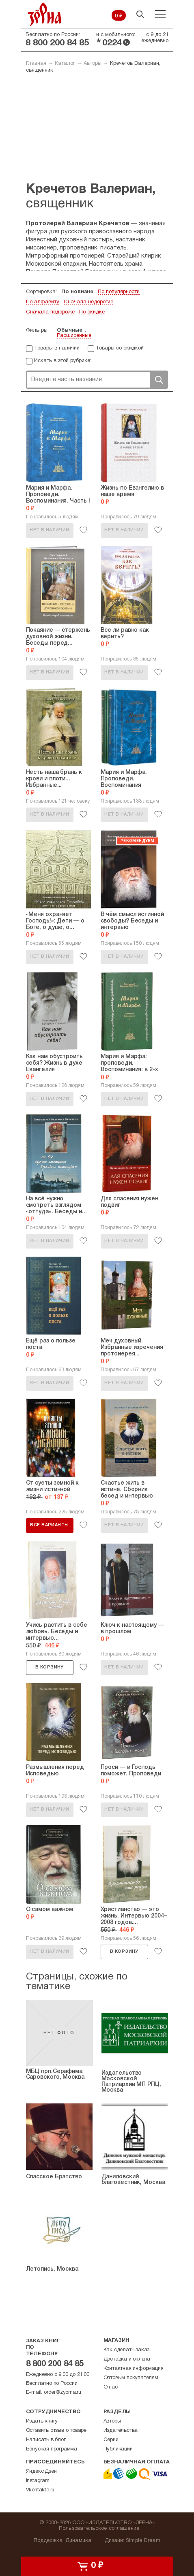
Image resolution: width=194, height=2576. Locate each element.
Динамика (78, 2540)
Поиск (159, 379)
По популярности (119, 292)
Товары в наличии (57, 348)
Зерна (45, 14)
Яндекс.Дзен (41, 2471)
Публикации (118, 2449)
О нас (110, 2387)
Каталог (65, 63)
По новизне (77, 292)
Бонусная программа (51, 2449)
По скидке (92, 312)
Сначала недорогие (88, 302)
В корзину (49, 1667)
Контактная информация (133, 2368)
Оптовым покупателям (130, 2378)
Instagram (38, 2480)
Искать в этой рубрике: (62, 360)
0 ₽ (119, 16)
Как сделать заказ (126, 2350)
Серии (111, 2440)
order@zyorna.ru (62, 2392)
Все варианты (49, 1525)
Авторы (92, 63)
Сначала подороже (50, 312)
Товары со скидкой (120, 348)
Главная (36, 63)
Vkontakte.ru (40, 2490)
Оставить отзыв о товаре (56, 2430)
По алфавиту (42, 302)
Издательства (120, 2430)
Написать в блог (46, 2440)
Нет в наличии (49, 530)
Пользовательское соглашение (99, 2528)
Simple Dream (143, 2540)
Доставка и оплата (127, 2359)
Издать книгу (42, 2421)
